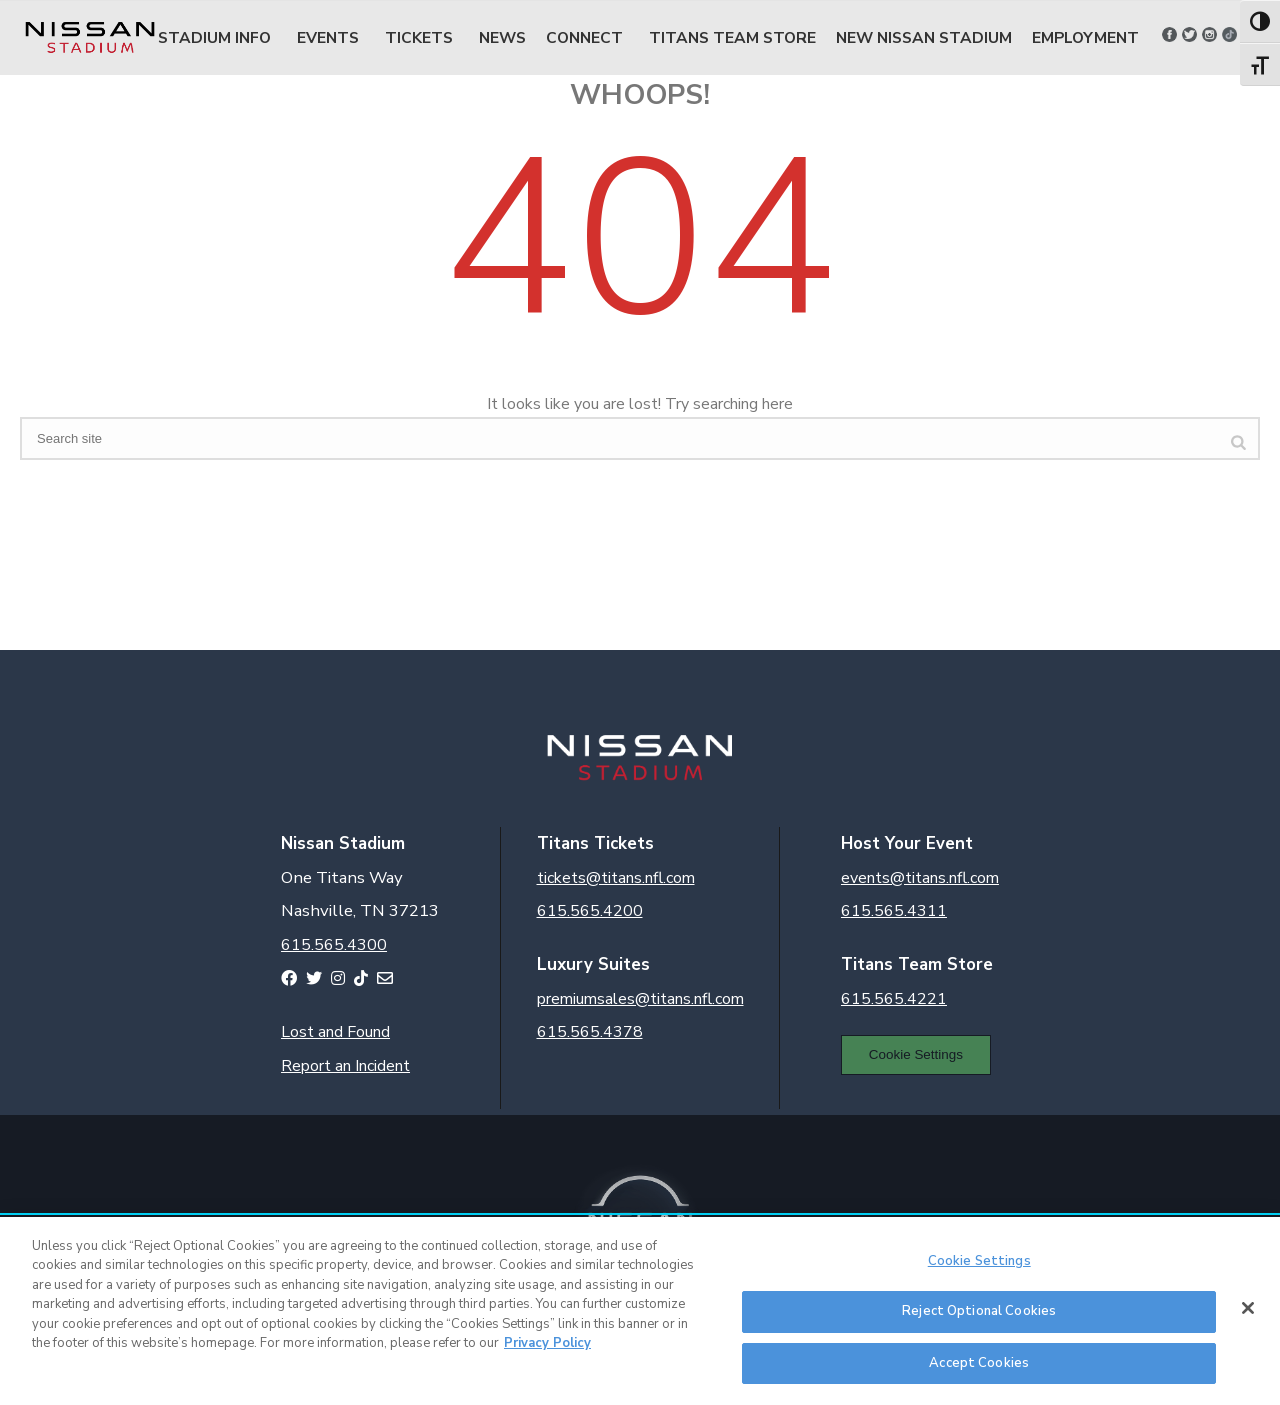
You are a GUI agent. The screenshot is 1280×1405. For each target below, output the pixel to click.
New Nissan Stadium (924, 37)
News (502, 37)
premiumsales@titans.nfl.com (640, 999)
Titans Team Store (732, 37)
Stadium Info (214, 37)
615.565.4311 (894, 911)
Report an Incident (345, 1066)
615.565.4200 (590, 911)
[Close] (1248, 1315)
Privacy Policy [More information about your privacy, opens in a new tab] (547, 1351)
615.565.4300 (334, 945)
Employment (1085, 37)
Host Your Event (907, 843)
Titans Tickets (595, 843)
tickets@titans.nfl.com (616, 878)
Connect (584, 37)
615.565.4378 (590, 1032)
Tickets (419, 37)
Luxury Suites (593, 964)
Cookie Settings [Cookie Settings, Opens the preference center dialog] (979, 1268)
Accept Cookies (979, 1371)
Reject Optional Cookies (979, 1319)
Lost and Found (335, 1032)
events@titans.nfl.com (920, 878)
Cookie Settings (916, 1054)
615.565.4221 (894, 999)
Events (328, 37)
